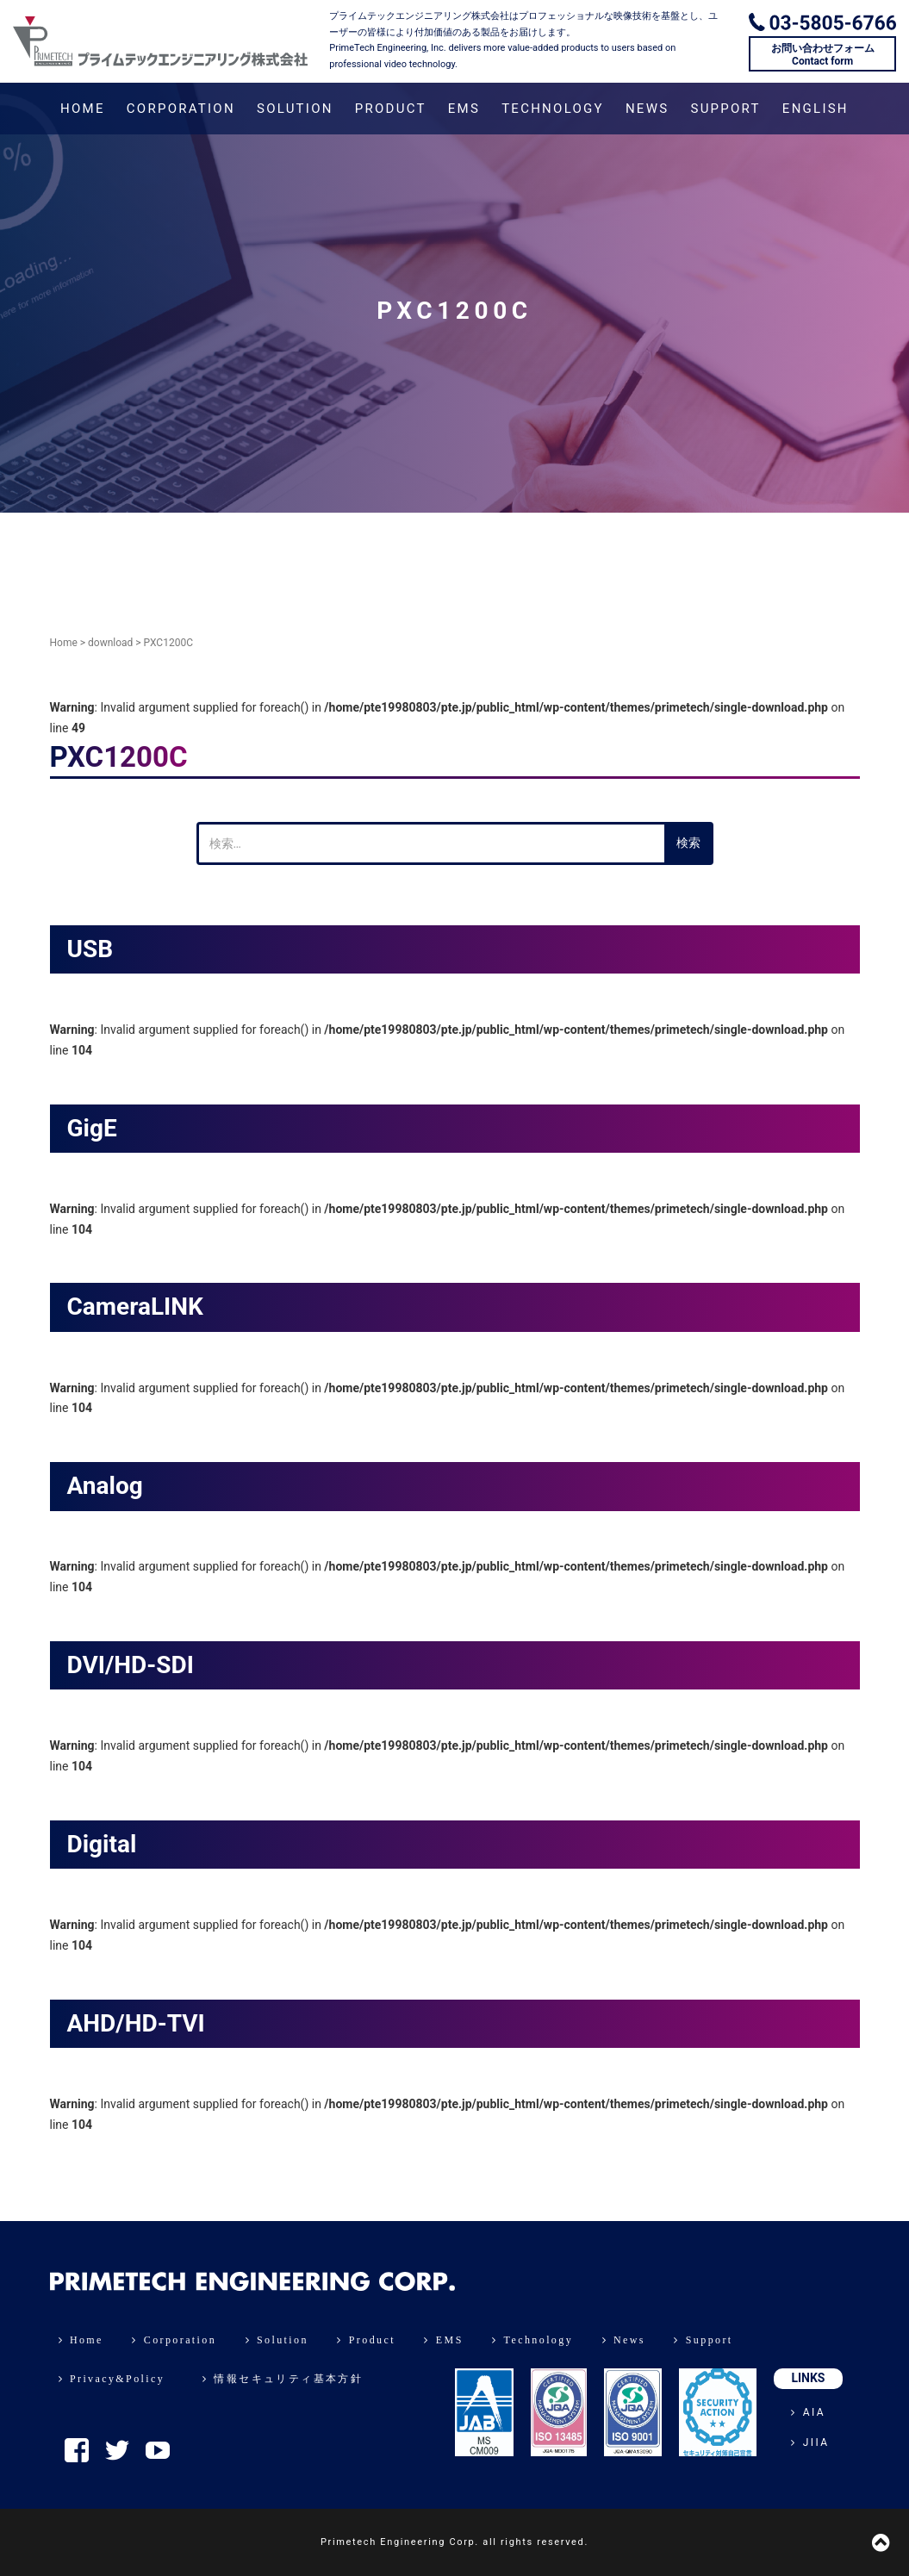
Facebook (76, 2450)
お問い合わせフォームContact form (823, 54)
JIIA (810, 2442)
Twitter (117, 2450)
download (110, 643)
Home (64, 643)
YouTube (157, 2450)
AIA (808, 2412)
